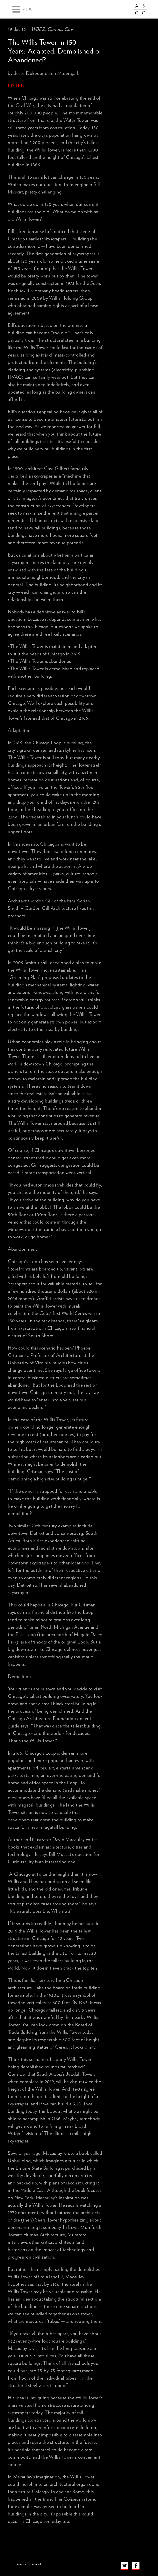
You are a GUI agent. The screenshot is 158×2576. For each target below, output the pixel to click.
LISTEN (16, 85)
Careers (21, 2564)
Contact (36, 2564)
